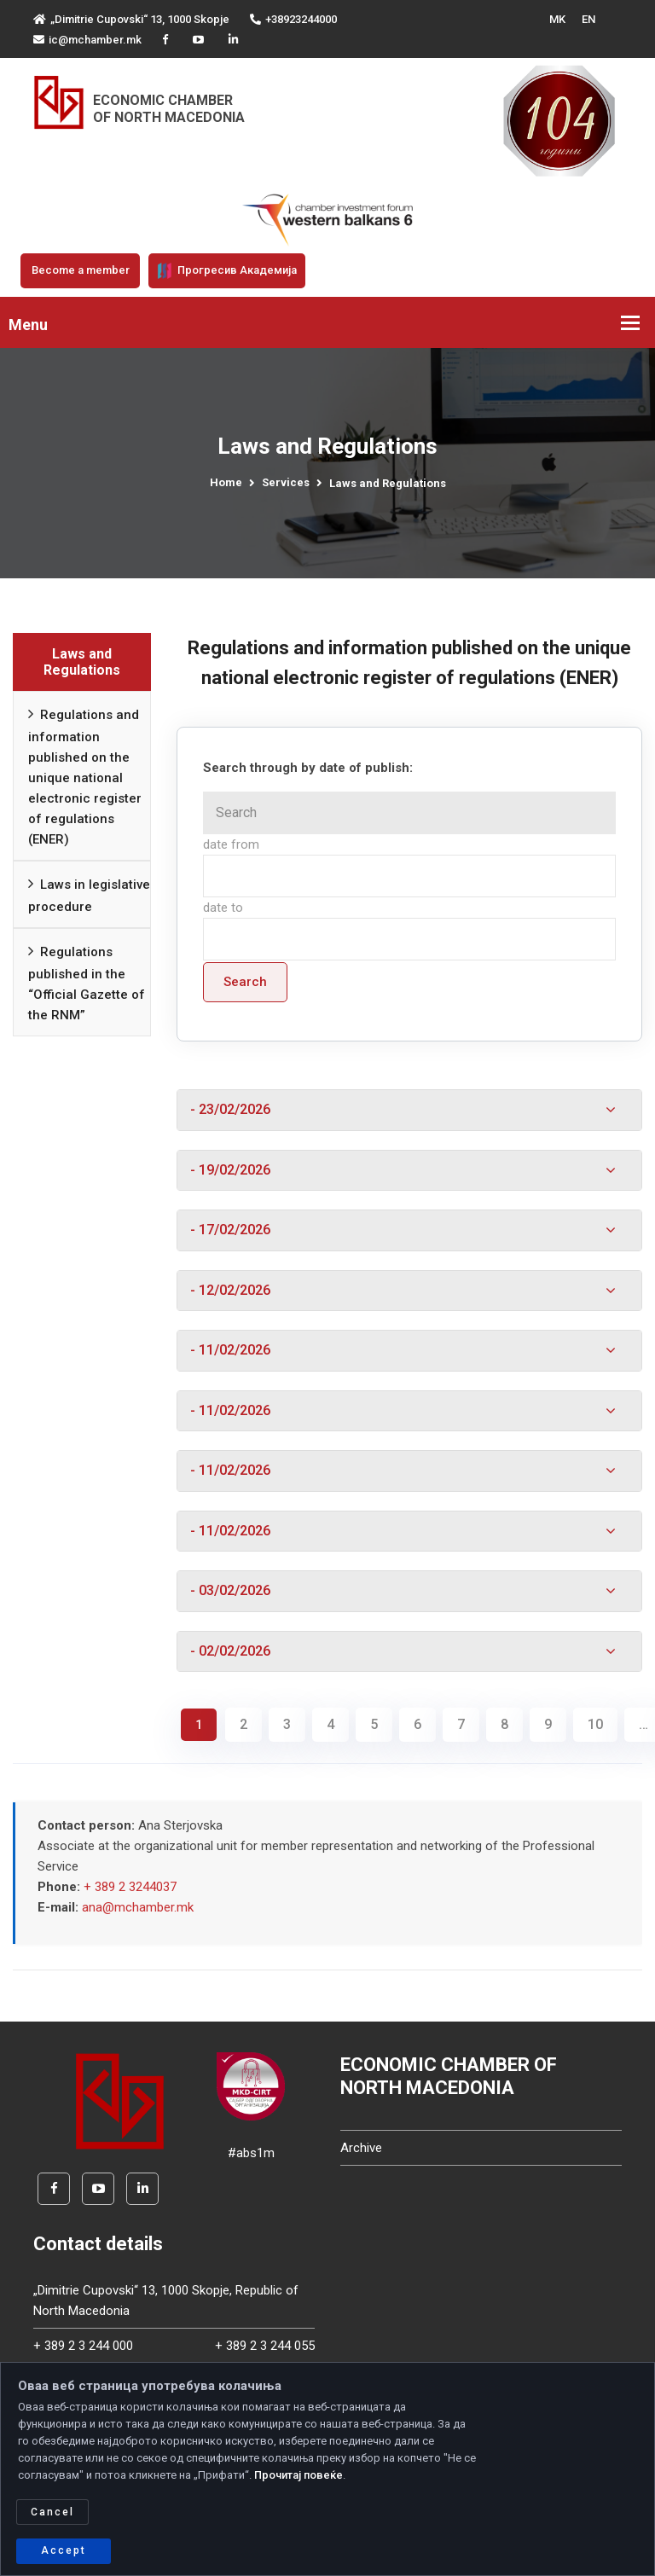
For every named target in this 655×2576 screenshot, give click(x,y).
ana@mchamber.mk (138, 1913)
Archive (361, 2153)
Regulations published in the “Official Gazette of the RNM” (86, 981)
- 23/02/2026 (234, 1109)
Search (245, 981)
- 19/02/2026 (234, 1171)
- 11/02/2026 (234, 1352)
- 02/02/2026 (234, 1656)
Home (226, 482)
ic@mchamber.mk (87, 39)
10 (595, 1730)
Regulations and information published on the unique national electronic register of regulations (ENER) (85, 774)
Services (286, 482)
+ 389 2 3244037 (130, 1892)
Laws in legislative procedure (89, 893)
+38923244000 (293, 19)
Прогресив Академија (227, 270)
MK (557, 19)
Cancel (52, 2512)
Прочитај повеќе (298, 2475)
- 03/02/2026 (234, 1595)
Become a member (81, 270)
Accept (63, 2550)
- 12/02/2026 (234, 1292)
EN (588, 19)
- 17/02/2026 (234, 1231)
